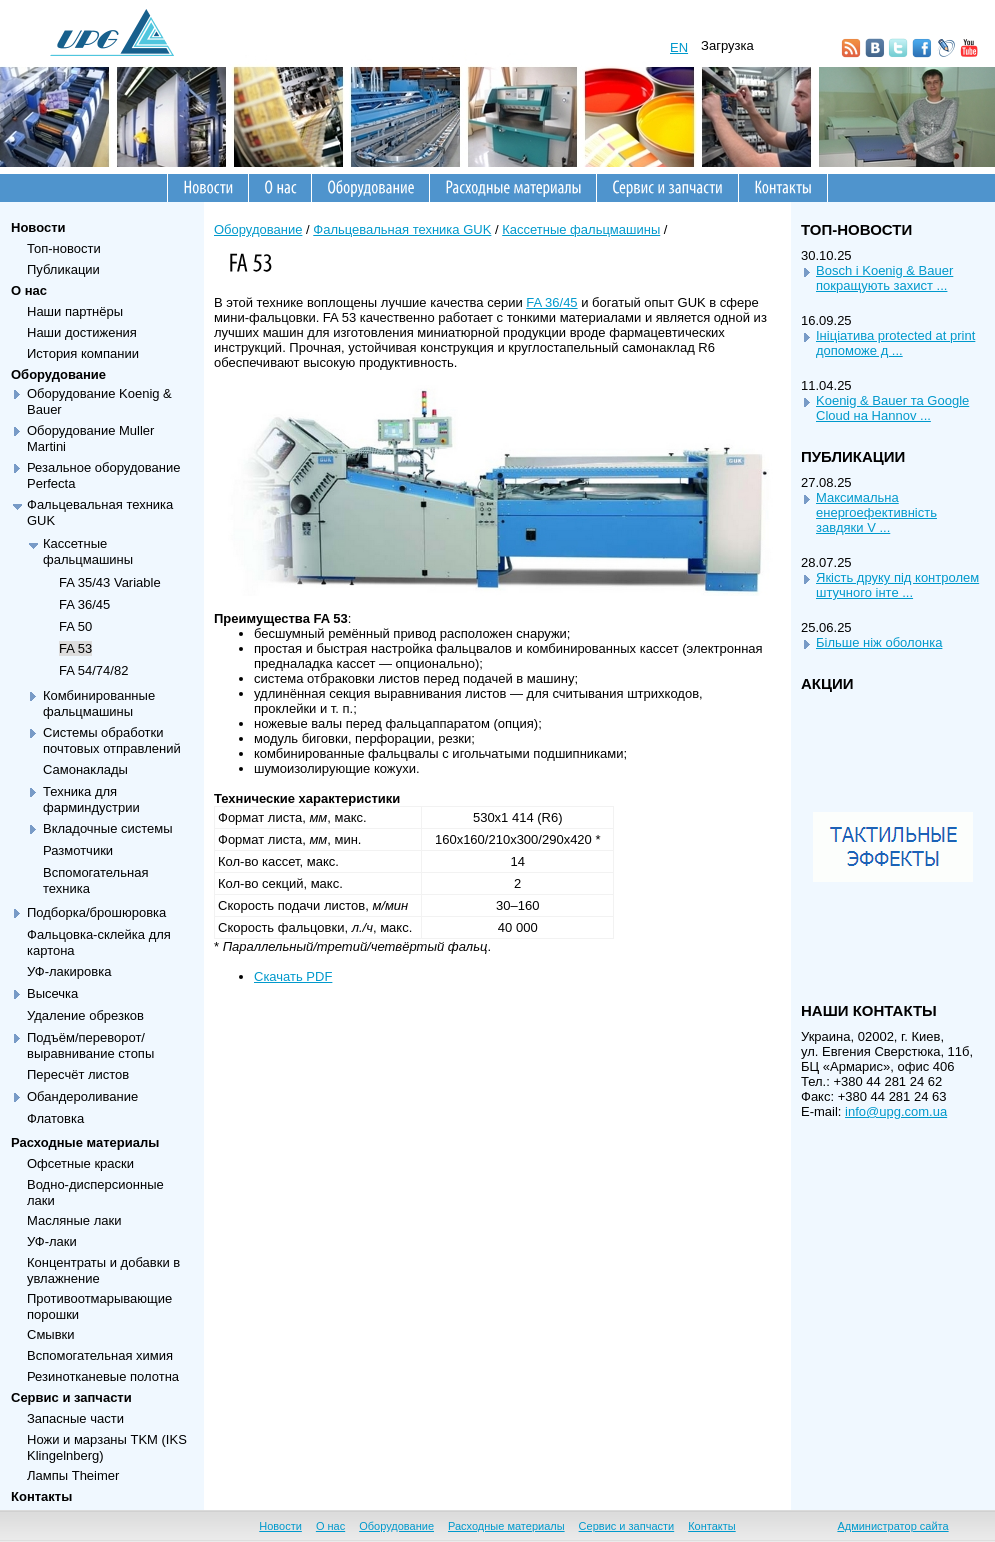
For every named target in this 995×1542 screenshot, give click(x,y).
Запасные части (75, 1418)
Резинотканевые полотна (103, 1376)
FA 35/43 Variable (110, 582)
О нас (29, 290)
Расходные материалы (85, 1142)
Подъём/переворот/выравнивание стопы (90, 1045)
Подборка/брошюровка (96, 912)
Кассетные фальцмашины (88, 551)
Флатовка (55, 1118)
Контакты (41, 1496)
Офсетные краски (80, 1163)
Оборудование (58, 374)
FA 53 (75, 648)
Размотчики (78, 850)
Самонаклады (85, 769)
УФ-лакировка (69, 971)
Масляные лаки (74, 1220)
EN (679, 47)
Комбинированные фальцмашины (99, 703)
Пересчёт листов (78, 1074)
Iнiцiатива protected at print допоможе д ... (895, 343)
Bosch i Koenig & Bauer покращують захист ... (884, 278)
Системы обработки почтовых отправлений (112, 740)
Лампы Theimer (73, 1475)
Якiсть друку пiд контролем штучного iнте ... (897, 585)
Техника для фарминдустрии (91, 799)
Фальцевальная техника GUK (402, 229)
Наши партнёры (75, 311)
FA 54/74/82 (93, 670)
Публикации (63, 269)
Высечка (52, 993)
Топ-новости (64, 248)
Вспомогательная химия (100, 1355)
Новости (38, 227)
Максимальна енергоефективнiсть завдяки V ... (876, 512)
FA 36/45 (84, 604)
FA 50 (75, 626)
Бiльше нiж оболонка (879, 642)
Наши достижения (82, 332)
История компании (83, 353)
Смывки (51, 1334)
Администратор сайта (892, 1526)
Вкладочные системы (108, 828)
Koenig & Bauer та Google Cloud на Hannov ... (892, 408)
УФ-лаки (52, 1241)
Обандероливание (82, 1096)
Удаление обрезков (85, 1015)
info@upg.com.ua (896, 1111)
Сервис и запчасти (71, 1397)
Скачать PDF (293, 976)
